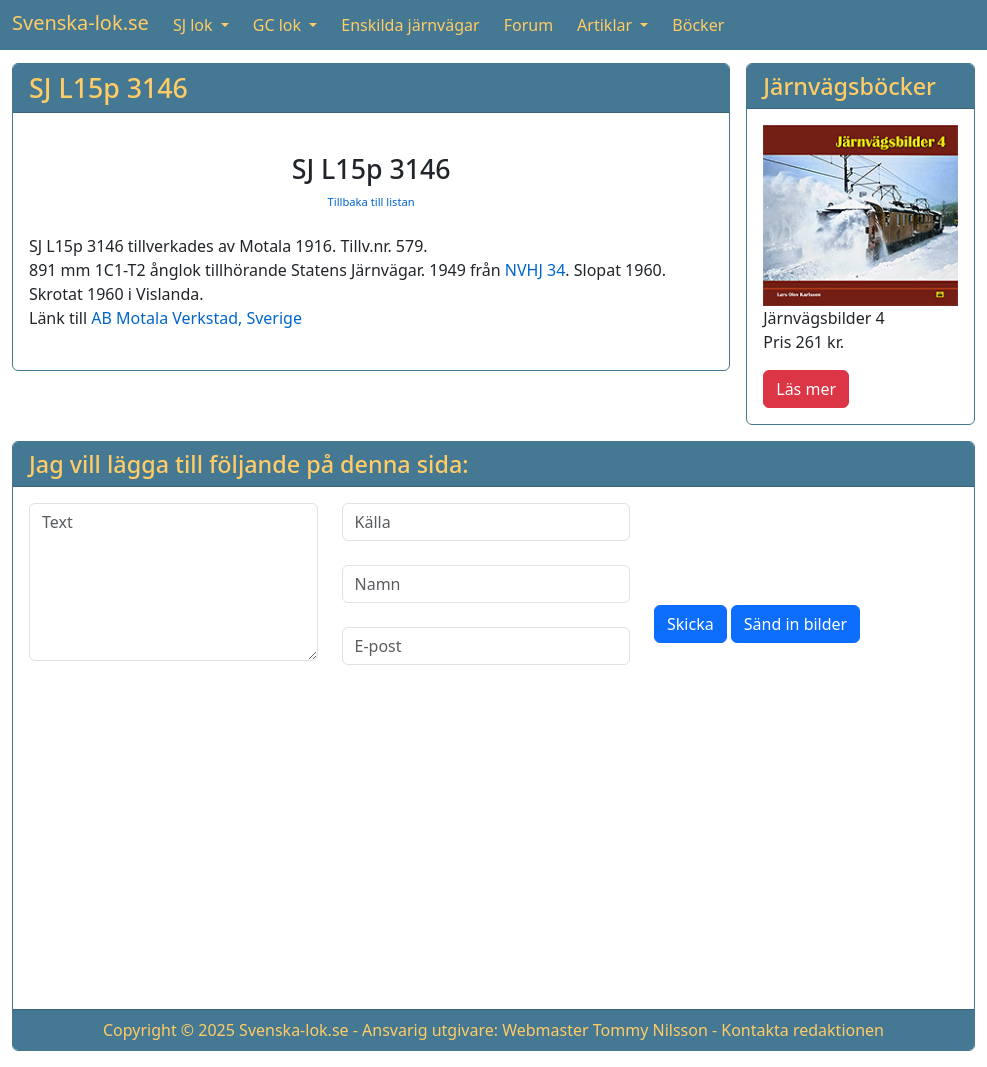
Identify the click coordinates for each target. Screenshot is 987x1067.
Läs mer (806, 389)
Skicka (690, 624)
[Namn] (486, 584)
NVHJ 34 (535, 270)
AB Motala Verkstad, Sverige (196, 318)
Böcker (698, 25)
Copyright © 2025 (169, 1030)
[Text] (173, 582)
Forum (528, 25)
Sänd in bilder (795, 624)
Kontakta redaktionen (802, 1030)
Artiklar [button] (606, 25)
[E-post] (486, 646)
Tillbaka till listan (371, 201)
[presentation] (806, 542)
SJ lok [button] (195, 25)
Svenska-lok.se (80, 22)
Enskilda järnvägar (410, 25)
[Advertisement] (493, 853)
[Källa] (486, 522)
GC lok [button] (279, 25)
